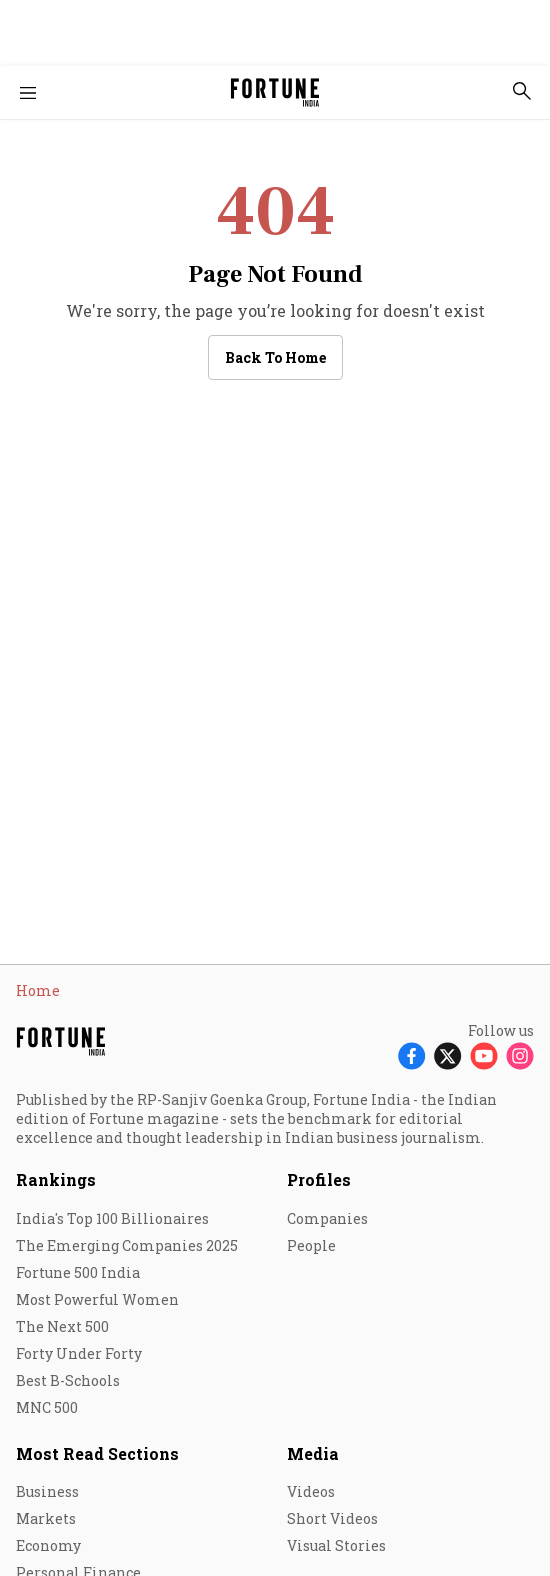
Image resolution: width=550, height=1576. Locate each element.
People (311, 1245)
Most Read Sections (97, 1453)
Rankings (56, 1179)
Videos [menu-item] (311, 1491)
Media (313, 1453)
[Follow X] (448, 1055)
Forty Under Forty (79, 1353)
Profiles (319, 1179)
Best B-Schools (68, 1380)
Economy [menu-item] (48, 1545)
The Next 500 (62, 1326)
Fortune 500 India (78, 1272)
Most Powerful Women (97, 1299)
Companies (327, 1218)
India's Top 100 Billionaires (112, 1218)
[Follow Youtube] (484, 1055)
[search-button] (522, 91)
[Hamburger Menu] (28, 93)
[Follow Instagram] (520, 1055)
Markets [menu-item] (46, 1518)
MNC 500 (47, 1407)
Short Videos (332, 1518)
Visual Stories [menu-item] (336, 1545)
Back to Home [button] (275, 357)
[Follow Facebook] (412, 1055)
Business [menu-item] (47, 1491)
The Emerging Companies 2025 (127, 1245)
